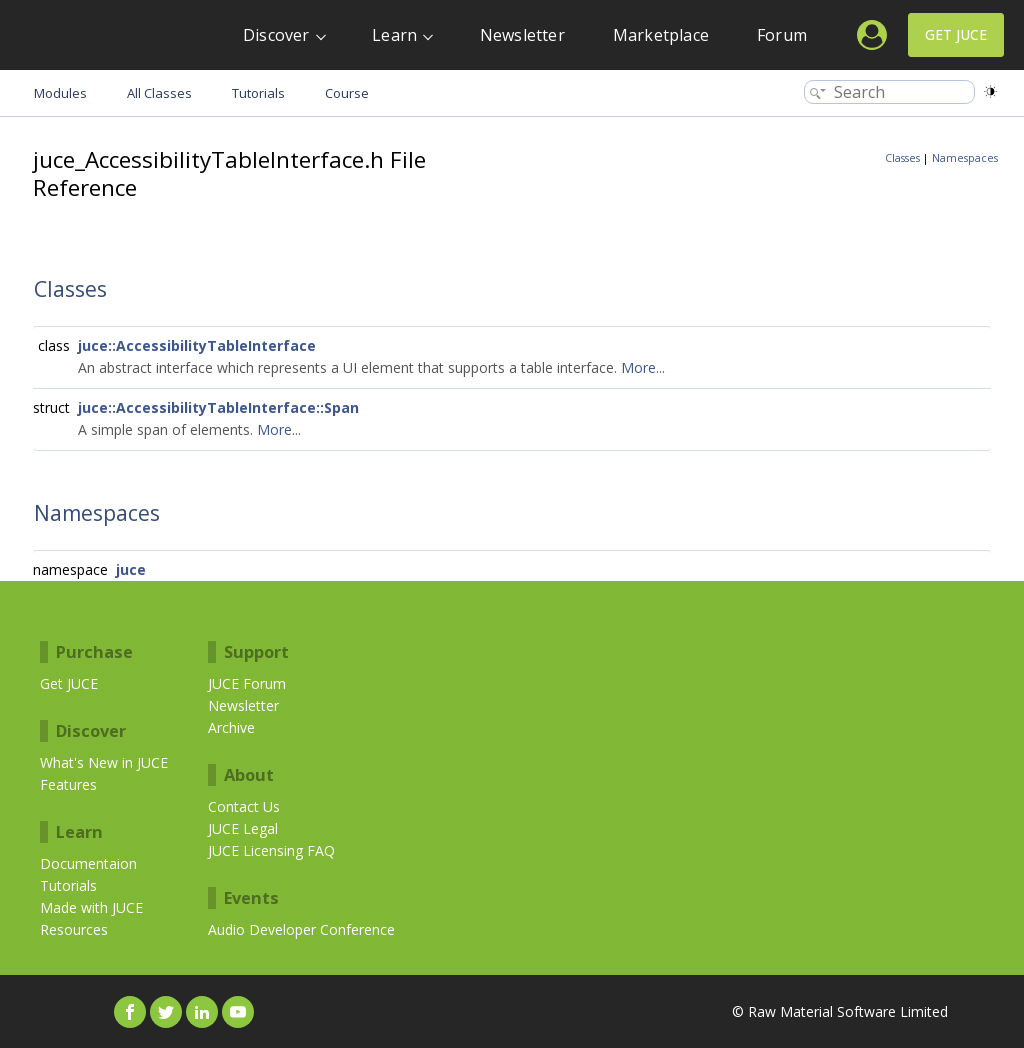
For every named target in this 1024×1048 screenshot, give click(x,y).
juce (131, 569)
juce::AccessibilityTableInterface (197, 345)
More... (643, 367)
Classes (902, 158)
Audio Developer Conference (301, 929)
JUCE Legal (243, 828)
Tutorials (68, 885)
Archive (231, 727)
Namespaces (965, 158)
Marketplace (661, 35)
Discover (276, 35)
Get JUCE (956, 34)
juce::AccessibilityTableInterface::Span (218, 407)
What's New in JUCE (104, 762)
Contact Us (244, 806)
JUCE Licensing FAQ (271, 850)
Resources (74, 929)
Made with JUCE (91, 907)
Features (68, 784)
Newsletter (522, 35)
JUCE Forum (247, 683)
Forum (782, 35)
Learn (394, 35)
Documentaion (88, 863)
